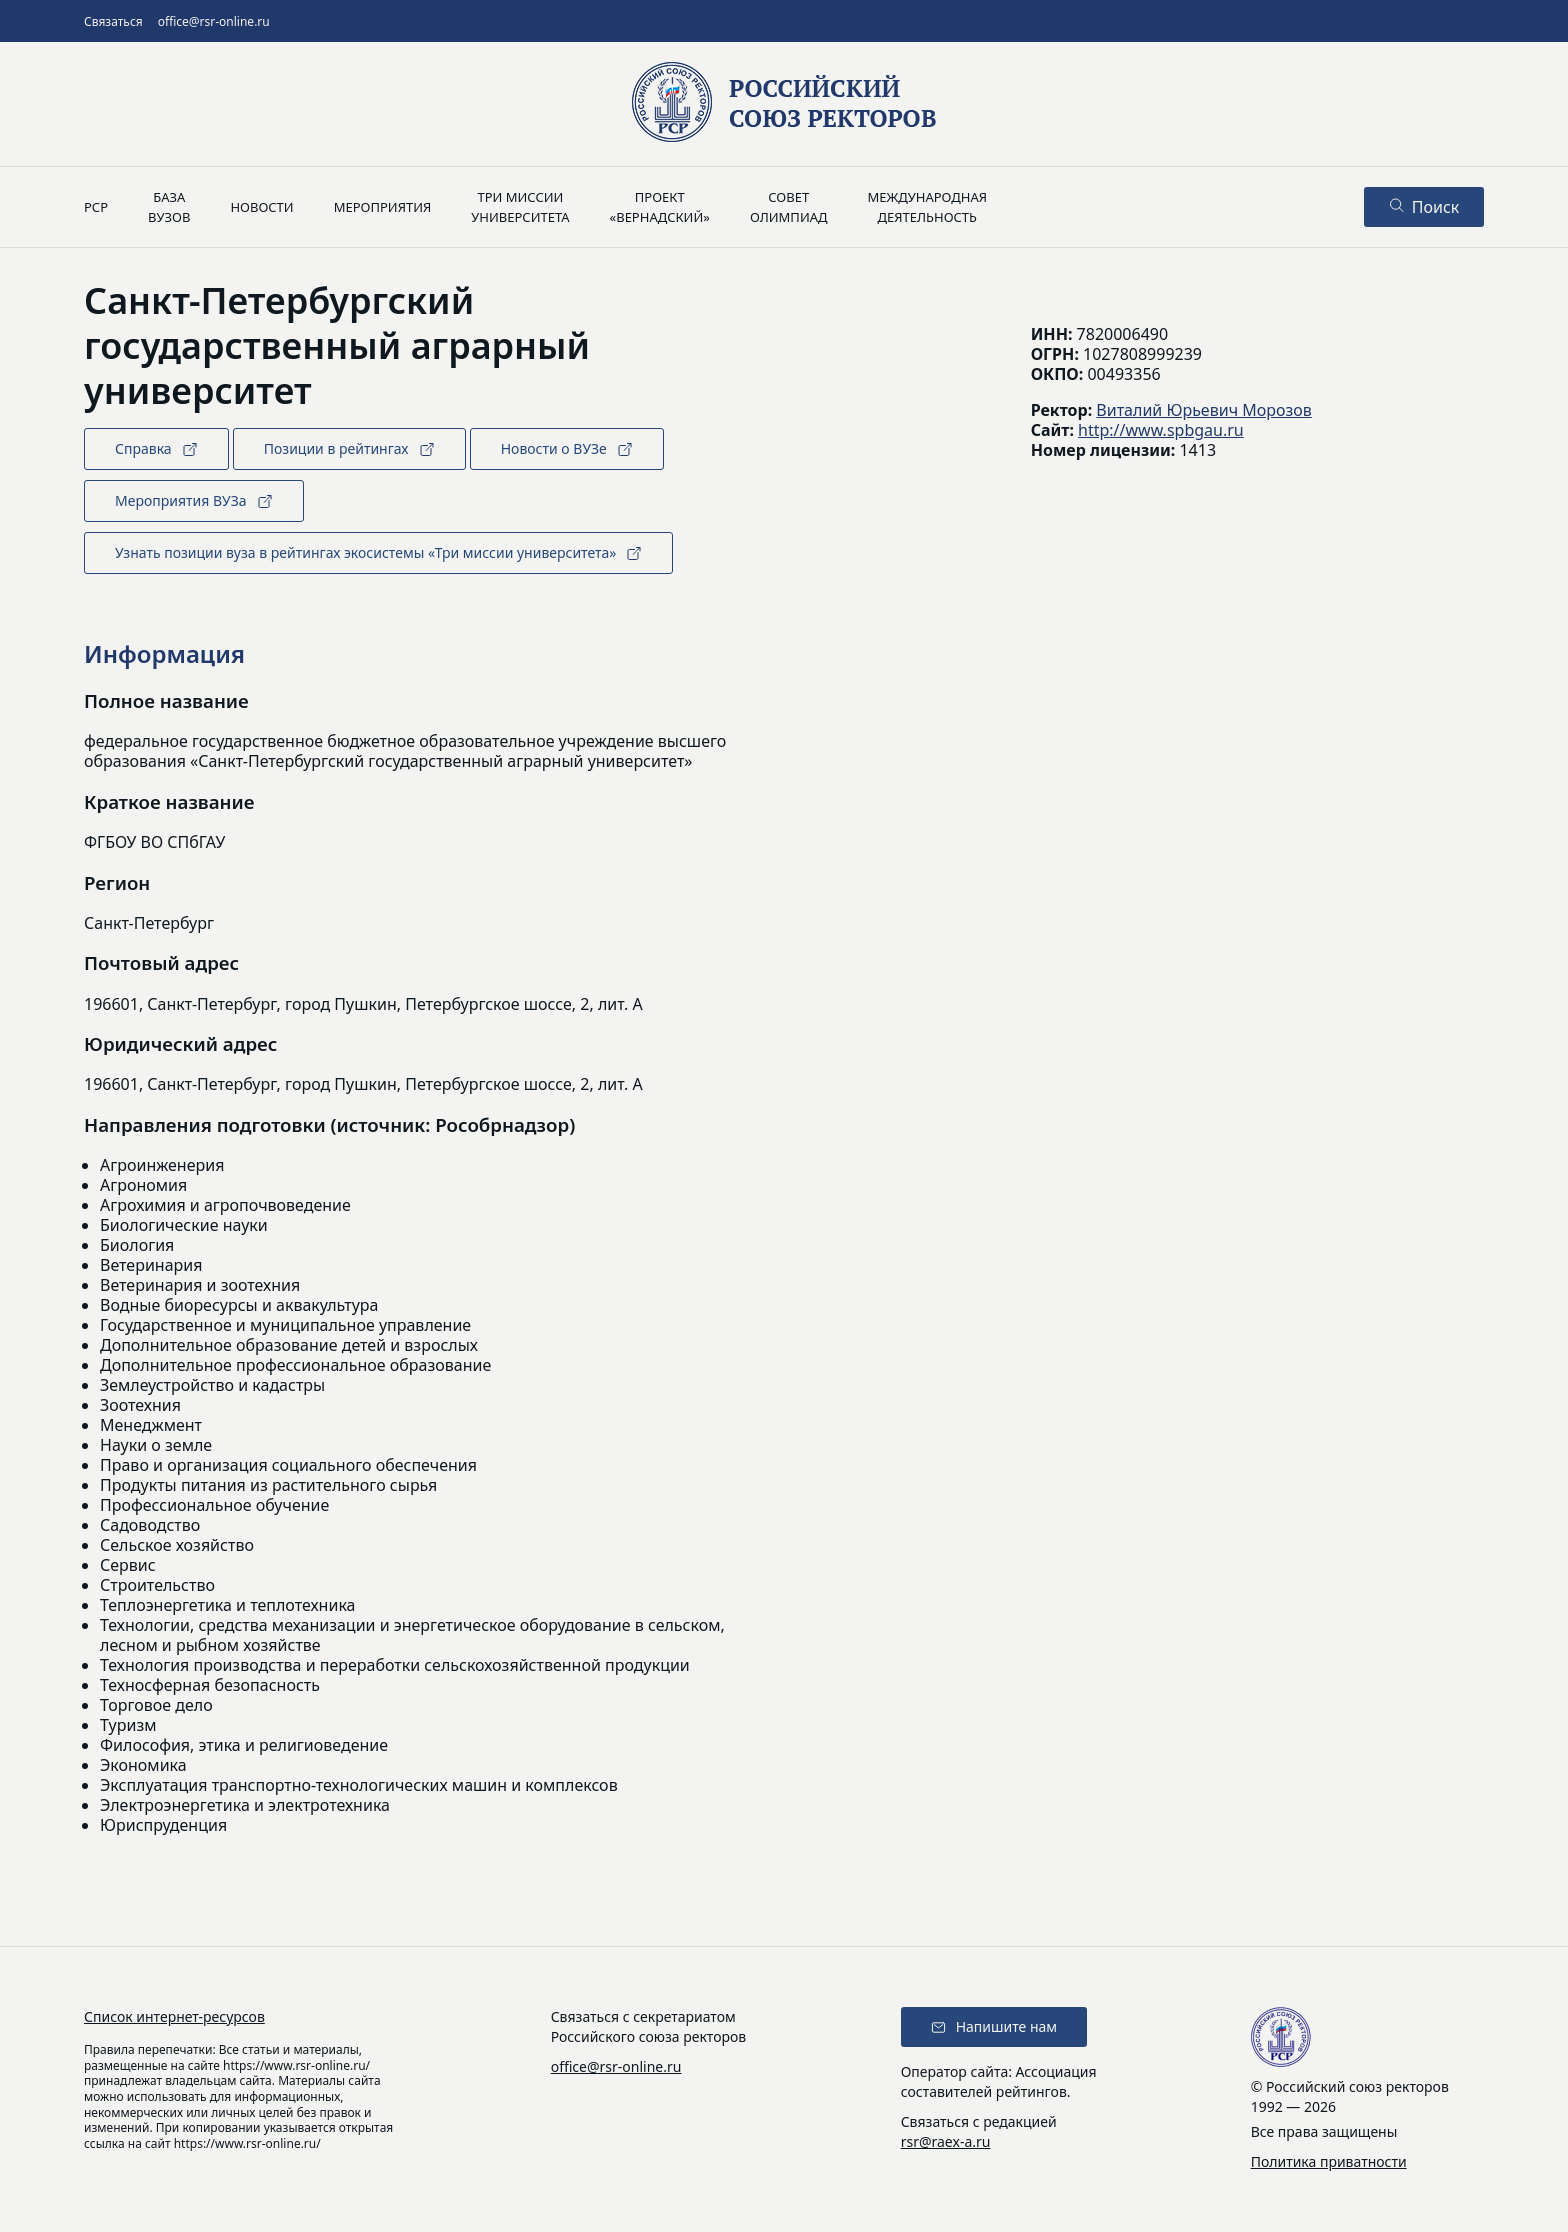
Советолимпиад (789, 207)
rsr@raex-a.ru (946, 2141)
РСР (96, 207)
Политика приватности (1329, 2161)
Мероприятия (383, 207)
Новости (261, 207)
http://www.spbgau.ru (1161, 430)
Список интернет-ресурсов (174, 2016)
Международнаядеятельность (927, 207)
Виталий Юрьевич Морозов (1203, 410)
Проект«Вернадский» (660, 207)
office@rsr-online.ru (214, 21)
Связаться (113, 21)
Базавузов (169, 207)
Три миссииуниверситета (520, 207)
